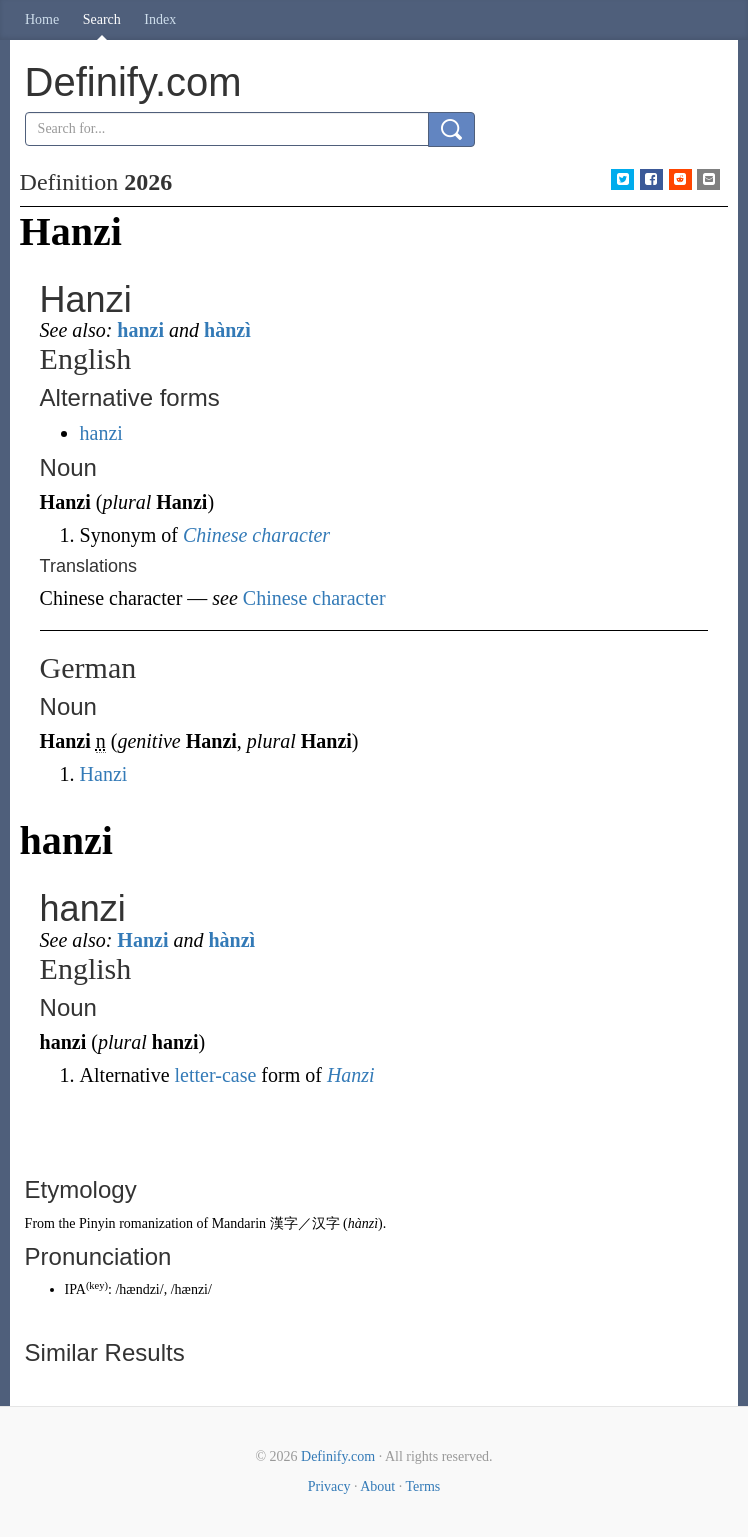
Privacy (329, 1486)
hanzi (140, 330)
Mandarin (239, 1223)
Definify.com (338, 1456)
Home (42, 19)
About (377, 1486)
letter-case (216, 1075)
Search (102, 19)
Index (160, 19)
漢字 (284, 1223)
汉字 (326, 1223)
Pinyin (97, 1223)
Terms (422, 1486)
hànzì (227, 330)
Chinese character (256, 535)
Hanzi (104, 774)
